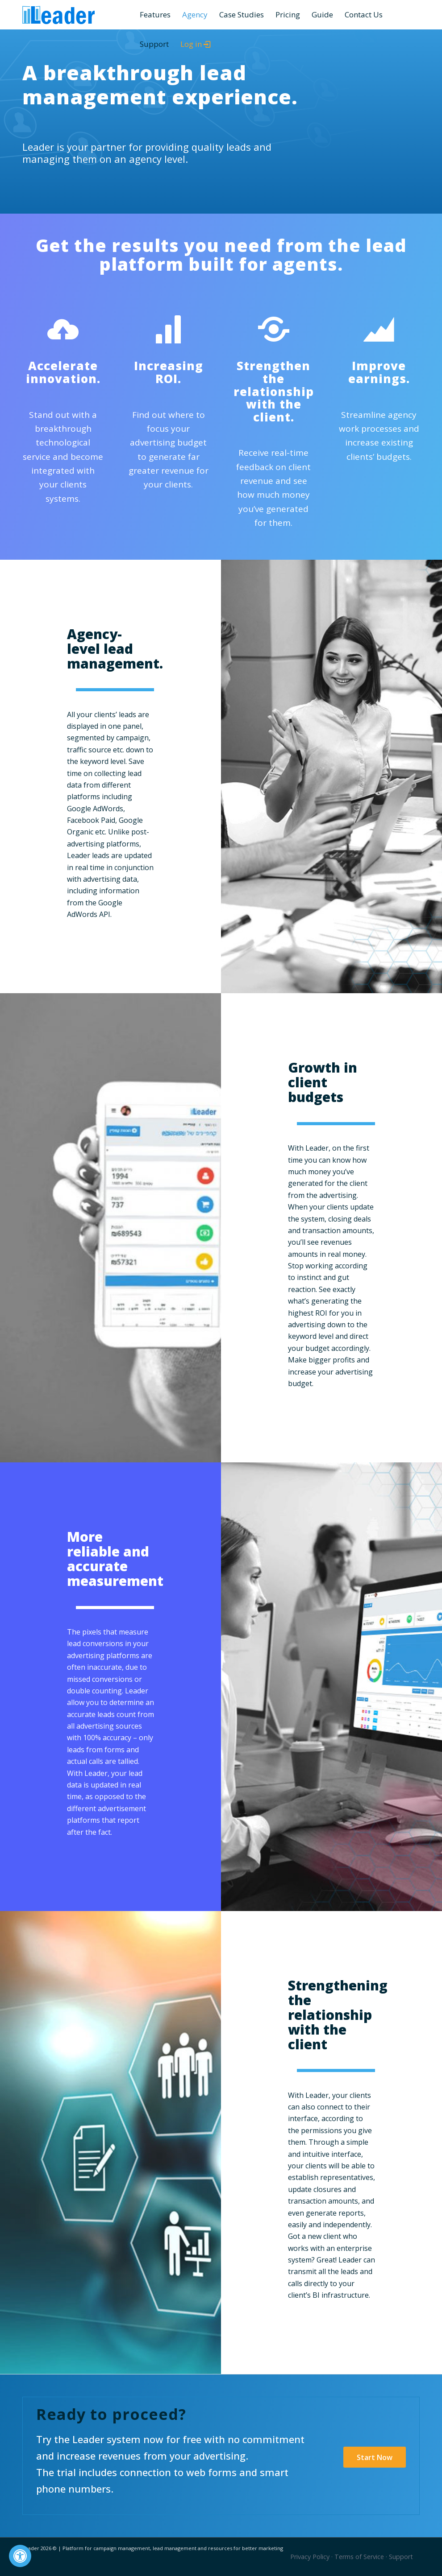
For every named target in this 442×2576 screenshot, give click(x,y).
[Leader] (58, 15)
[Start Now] (374, 2457)
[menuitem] (155, 14)
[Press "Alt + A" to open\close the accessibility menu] (20, 2556)
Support (401, 2556)
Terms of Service (359, 2556)
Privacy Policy (309, 2556)
